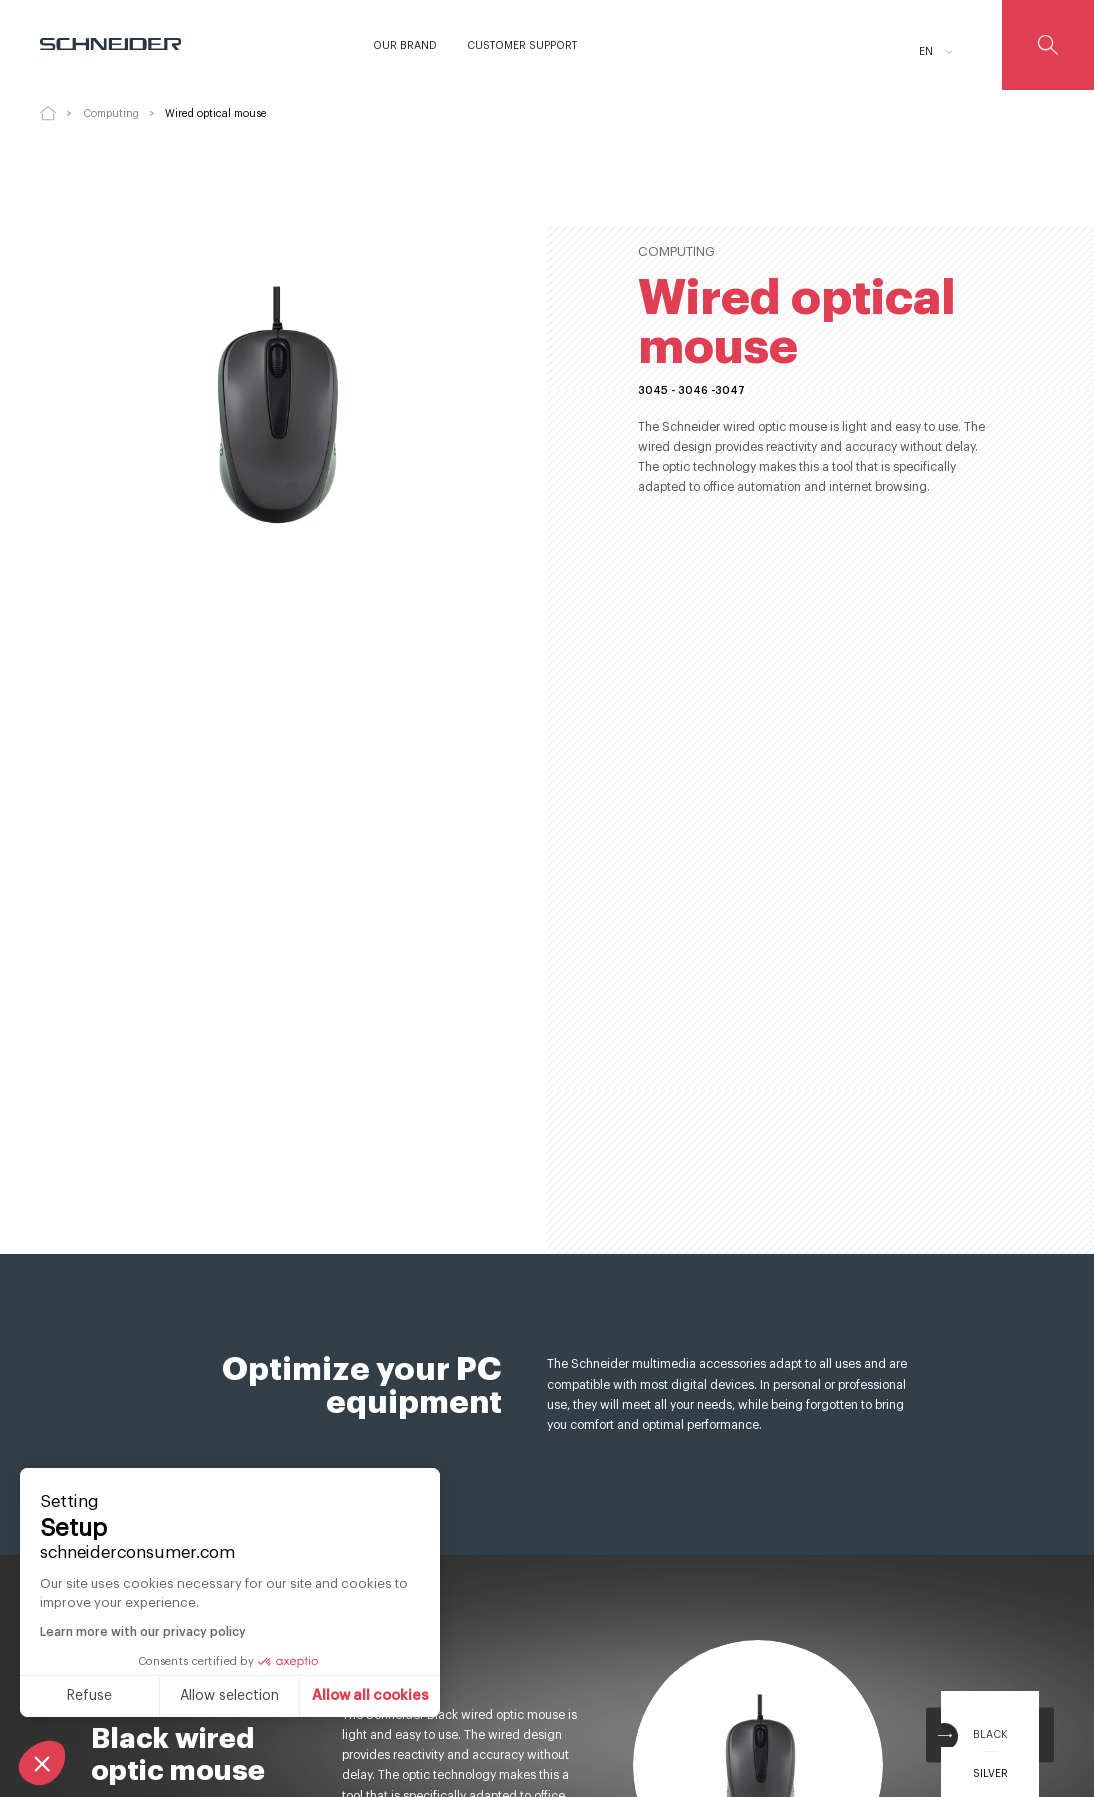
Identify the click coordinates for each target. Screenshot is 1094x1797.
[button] (42, 1763)
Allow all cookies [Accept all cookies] (197, 1696)
